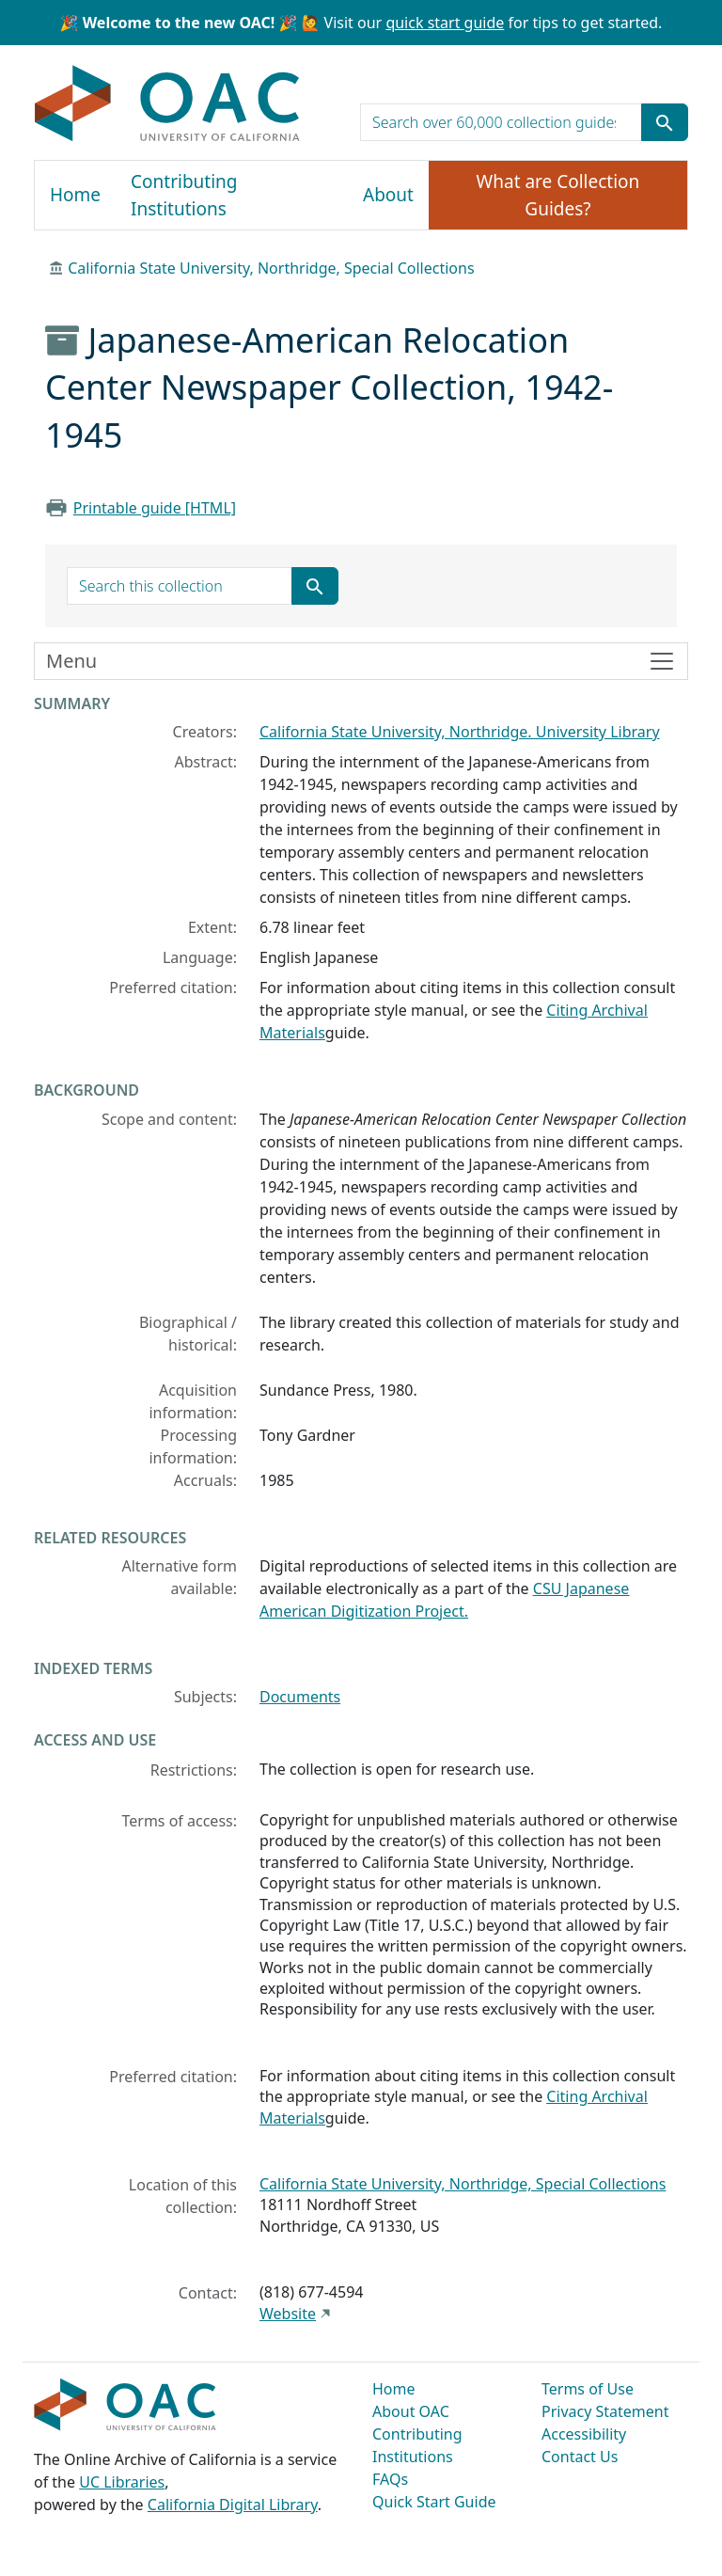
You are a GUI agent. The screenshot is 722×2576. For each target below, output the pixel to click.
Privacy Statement (605, 2411)
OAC (168, 104)
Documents (299, 1696)
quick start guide (444, 22)
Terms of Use (588, 2388)
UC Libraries (122, 2482)
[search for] (501, 122)
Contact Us (580, 2456)
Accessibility (584, 2434)
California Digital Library (233, 2504)
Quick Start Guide (434, 2501)
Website (287, 2313)
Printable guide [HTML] (154, 508)
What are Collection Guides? (558, 195)
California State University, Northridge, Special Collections (271, 268)
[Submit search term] (664, 122)
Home (75, 194)
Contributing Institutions (184, 195)
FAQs (390, 2479)
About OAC (410, 2411)
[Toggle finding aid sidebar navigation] (361, 661)
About (388, 194)
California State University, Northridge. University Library (459, 731)
